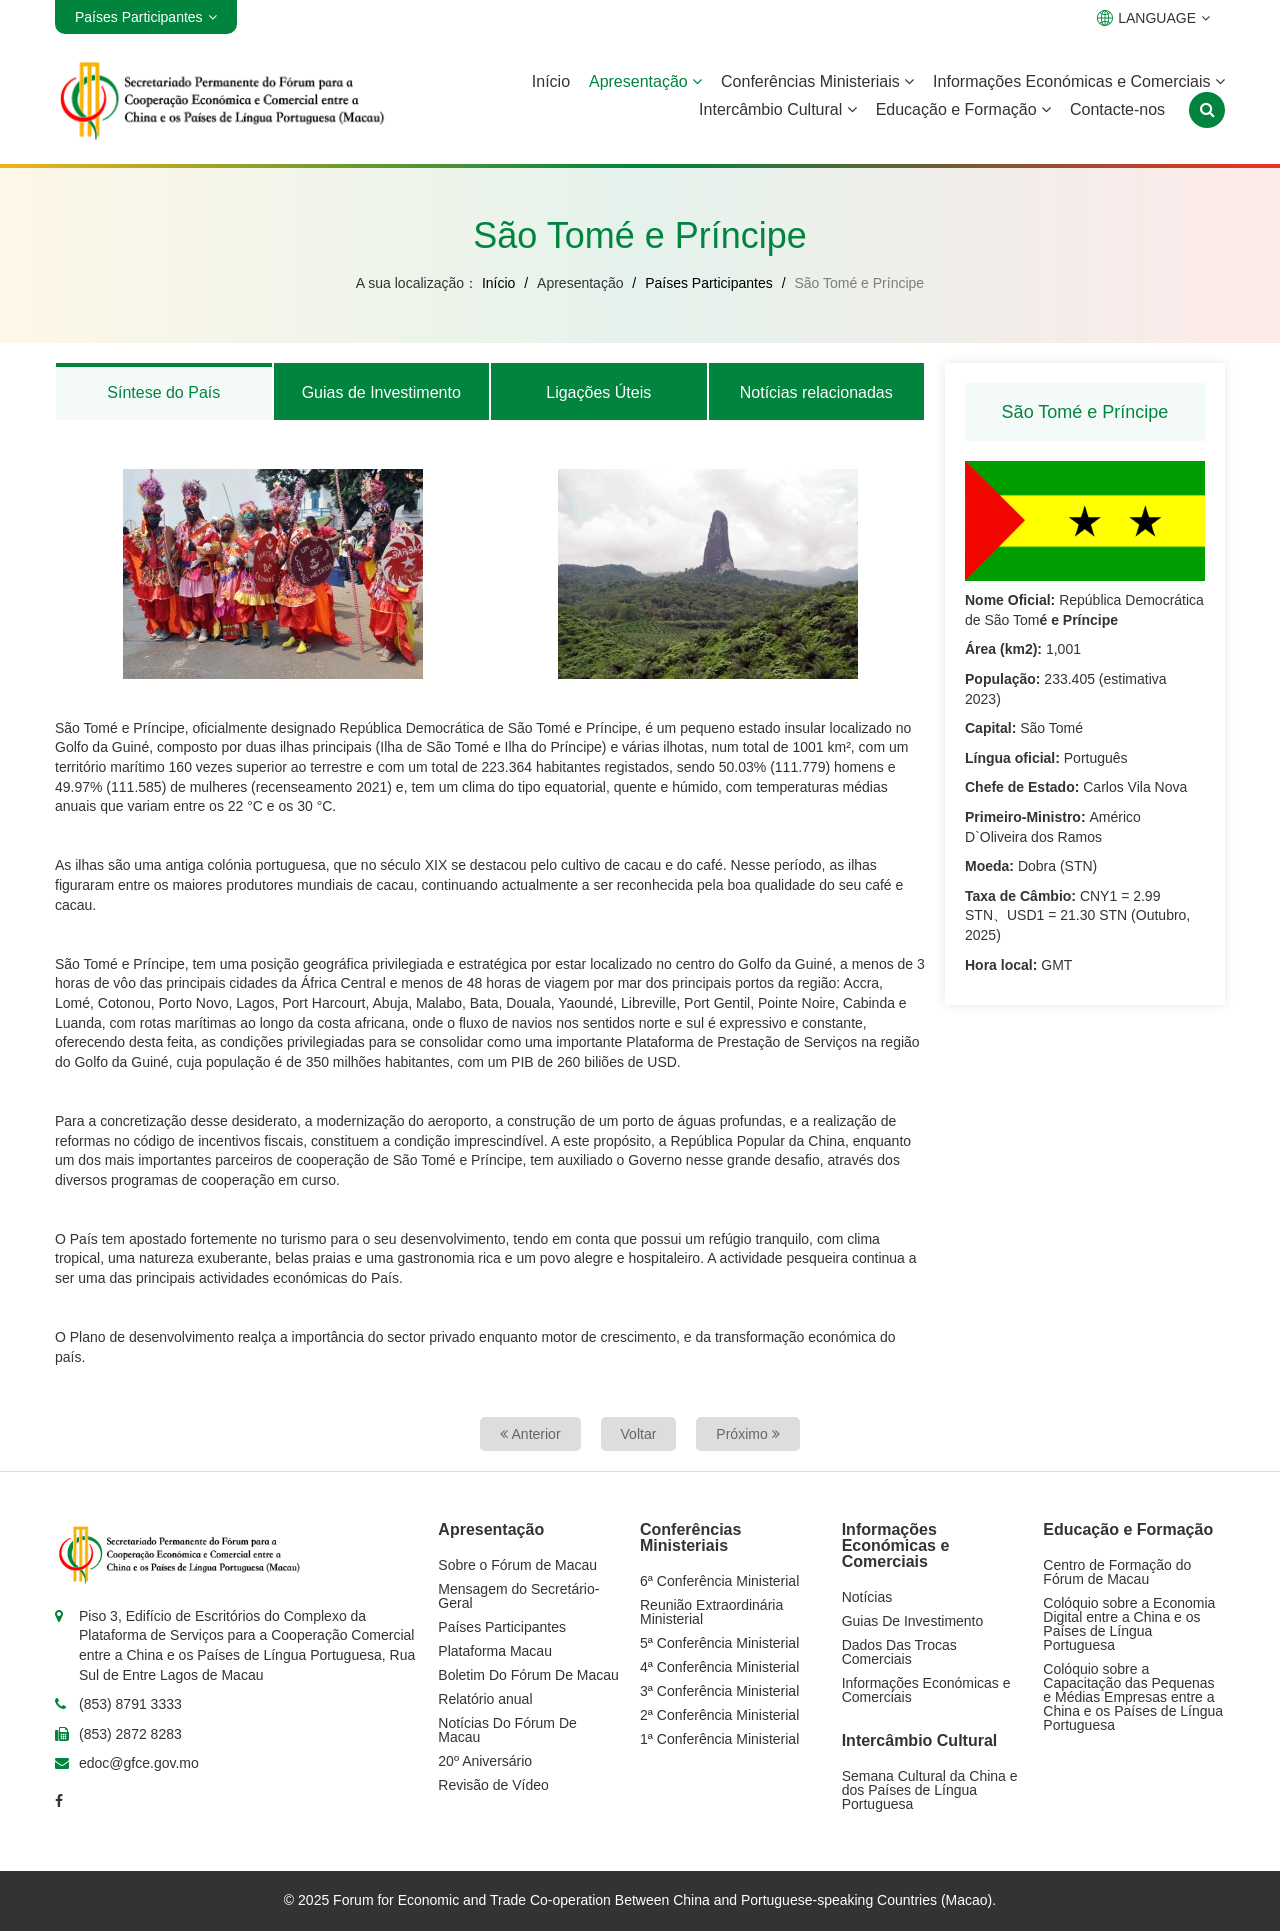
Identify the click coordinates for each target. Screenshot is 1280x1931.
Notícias (867, 1597)
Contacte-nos (1117, 109)
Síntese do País (163, 392)
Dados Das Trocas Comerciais (899, 1652)
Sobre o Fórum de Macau (517, 1565)
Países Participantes (709, 283)
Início (551, 81)
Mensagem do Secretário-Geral (518, 1596)
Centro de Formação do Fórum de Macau (1117, 1572)
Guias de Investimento (381, 392)
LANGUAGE (1153, 18)
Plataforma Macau (495, 1651)
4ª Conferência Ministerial (719, 1667)
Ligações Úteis (598, 392)
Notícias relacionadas (816, 392)
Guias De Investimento (913, 1621)
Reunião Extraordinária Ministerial (711, 1612)
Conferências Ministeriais (817, 81)
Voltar (639, 1434)
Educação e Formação (963, 109)
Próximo (747, 1434)
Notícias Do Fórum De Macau (507, 1730)
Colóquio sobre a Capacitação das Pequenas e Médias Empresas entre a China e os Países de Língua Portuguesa (1133, 1697)
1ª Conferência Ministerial (719, 1739)
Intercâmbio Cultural (778, 109)
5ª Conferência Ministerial (719, 1643)
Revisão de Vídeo (493, 1785)
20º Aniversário (485, 1761)
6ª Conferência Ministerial (719, 1581)
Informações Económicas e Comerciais (1079, 81)
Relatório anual (485, 1699)
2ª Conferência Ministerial (719, 1715)
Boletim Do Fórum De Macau (528, 1675)
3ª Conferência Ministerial (719, 1691)
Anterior (530, 1434)
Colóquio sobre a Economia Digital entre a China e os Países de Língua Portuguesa (1129, 1624)
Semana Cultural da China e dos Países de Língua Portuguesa (930, 1790)
